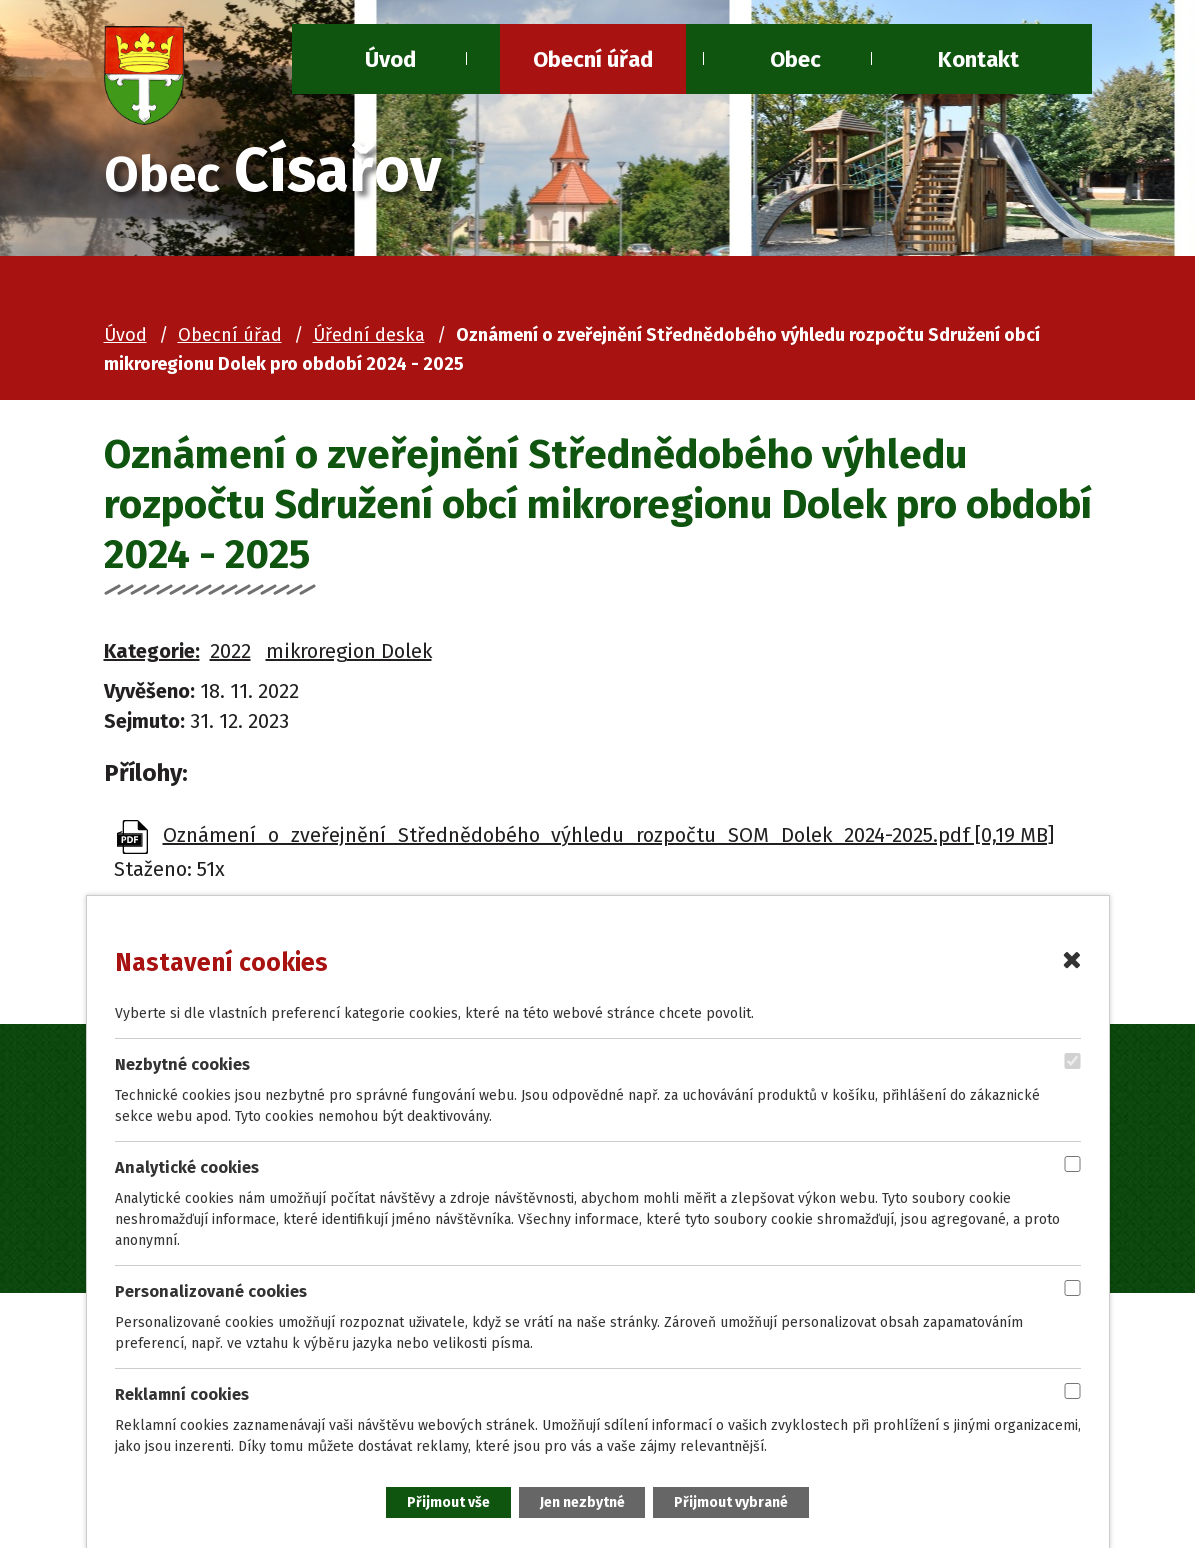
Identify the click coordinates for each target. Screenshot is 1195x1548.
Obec (795, 59)
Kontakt (978, 59)
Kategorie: (152, 651)
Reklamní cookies (182, 1394)
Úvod (125, 335)
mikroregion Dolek (349, 651)
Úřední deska (369, 335)
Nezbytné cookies (182, 1063)
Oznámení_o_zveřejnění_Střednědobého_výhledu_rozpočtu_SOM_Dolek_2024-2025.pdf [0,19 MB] (608, 835)
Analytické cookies (187, 1166)
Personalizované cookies (211, 1291)
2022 (230, 651)
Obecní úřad (593, 59)
